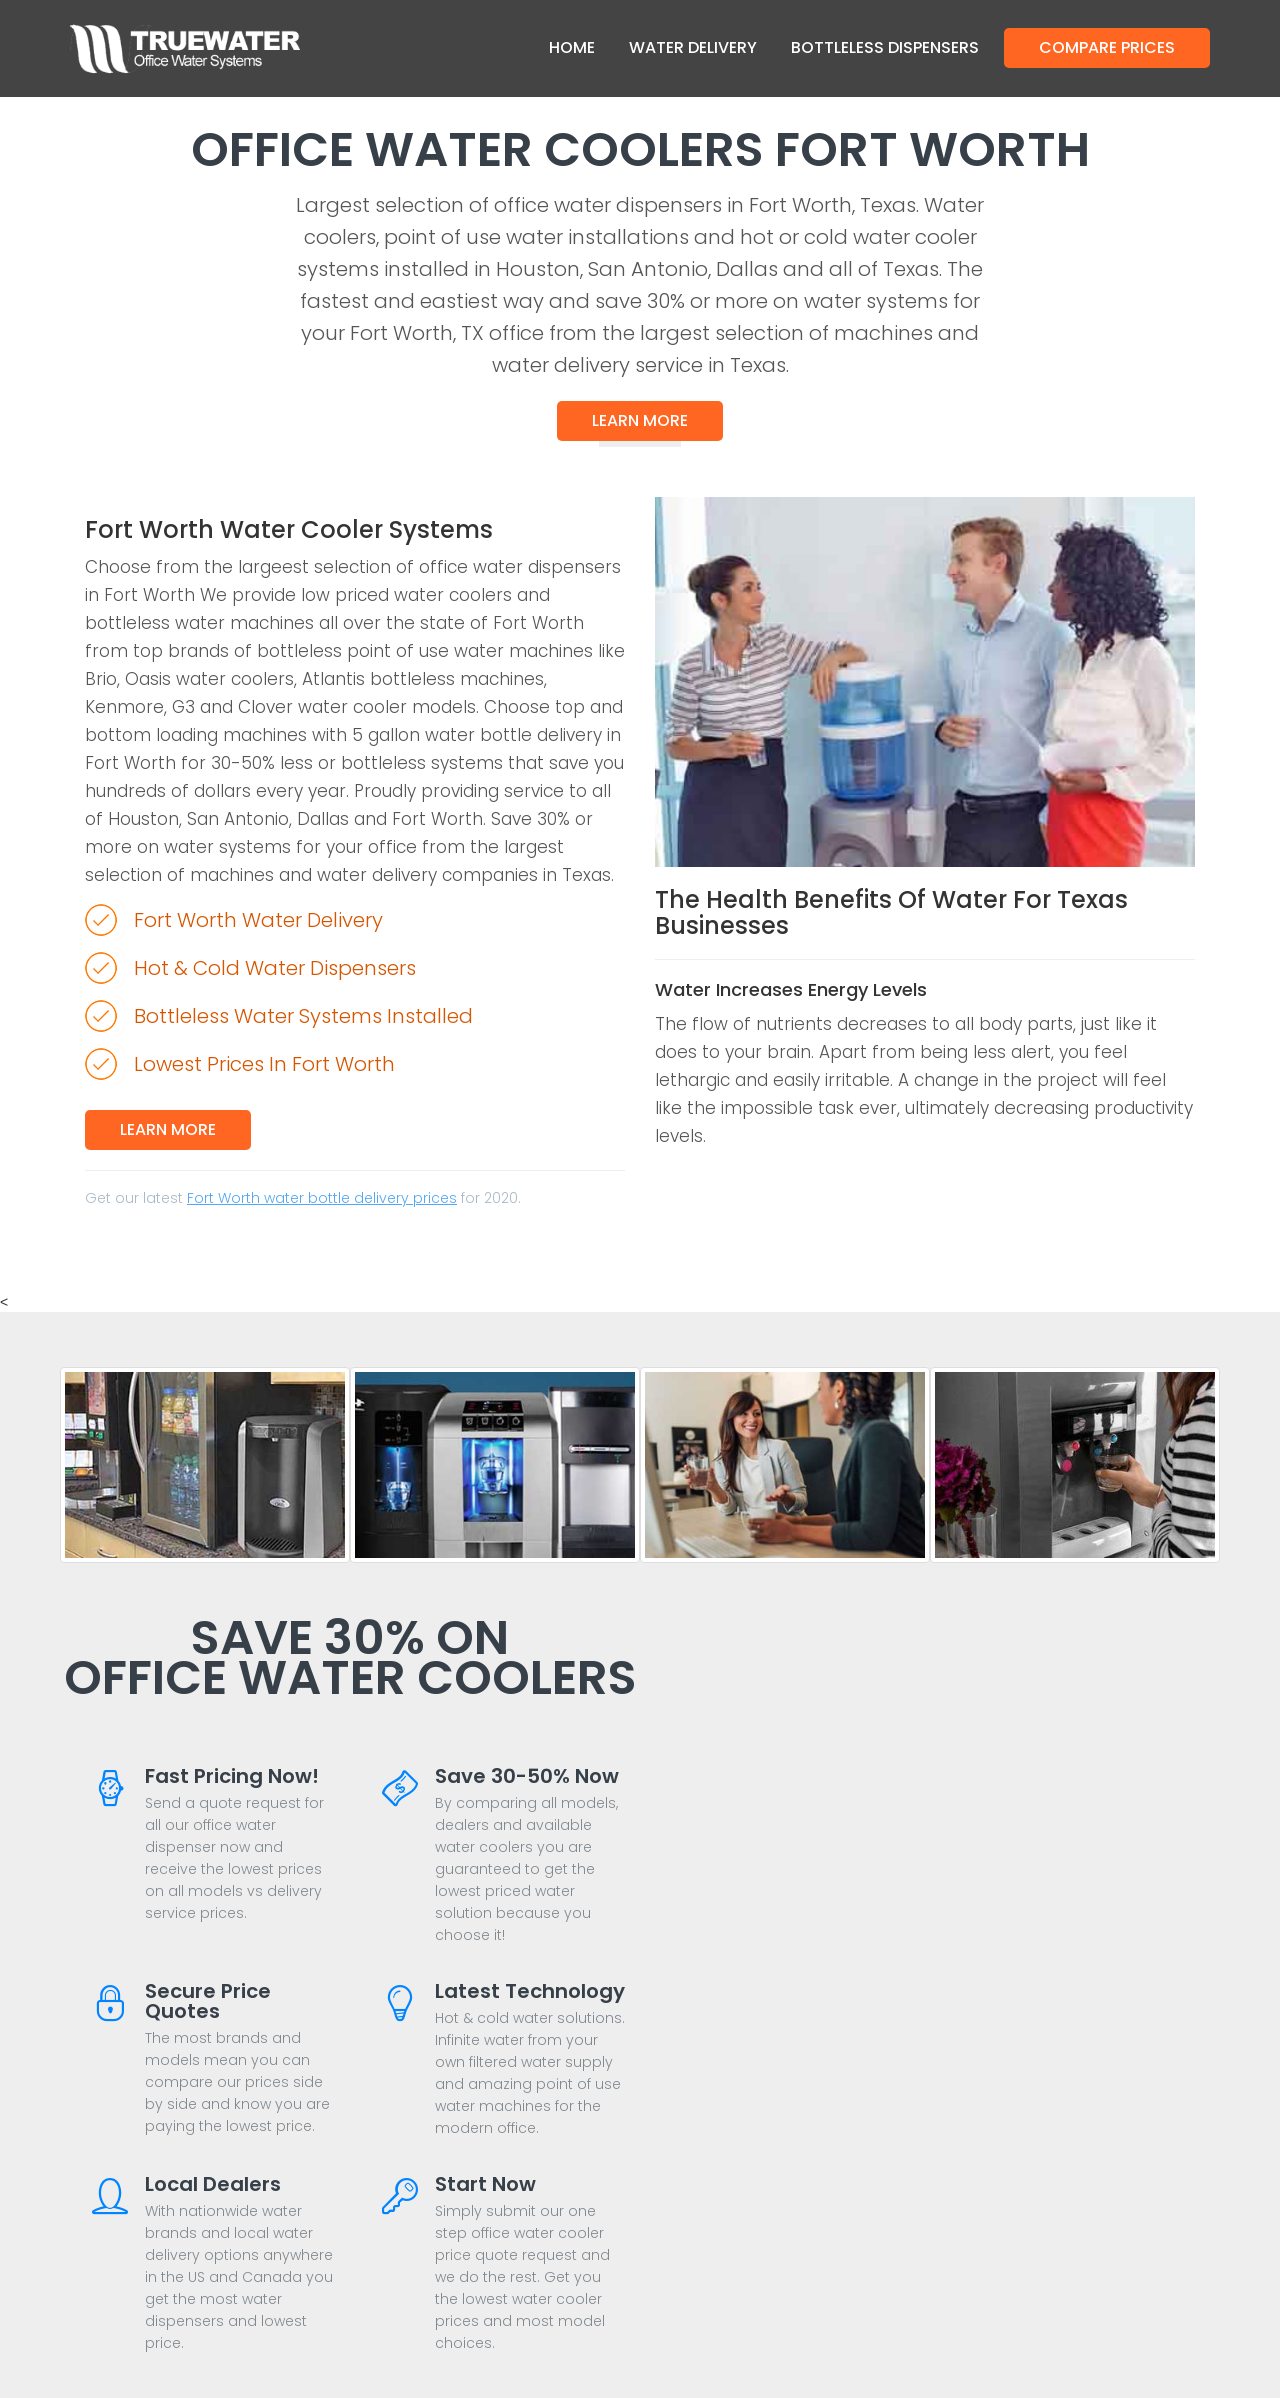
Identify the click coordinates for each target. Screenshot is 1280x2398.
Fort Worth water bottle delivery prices (322, 1198)
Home (572, 47)
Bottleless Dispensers (885, 47)
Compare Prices (1107, 47)
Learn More (640, 420)
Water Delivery (693, 47)
